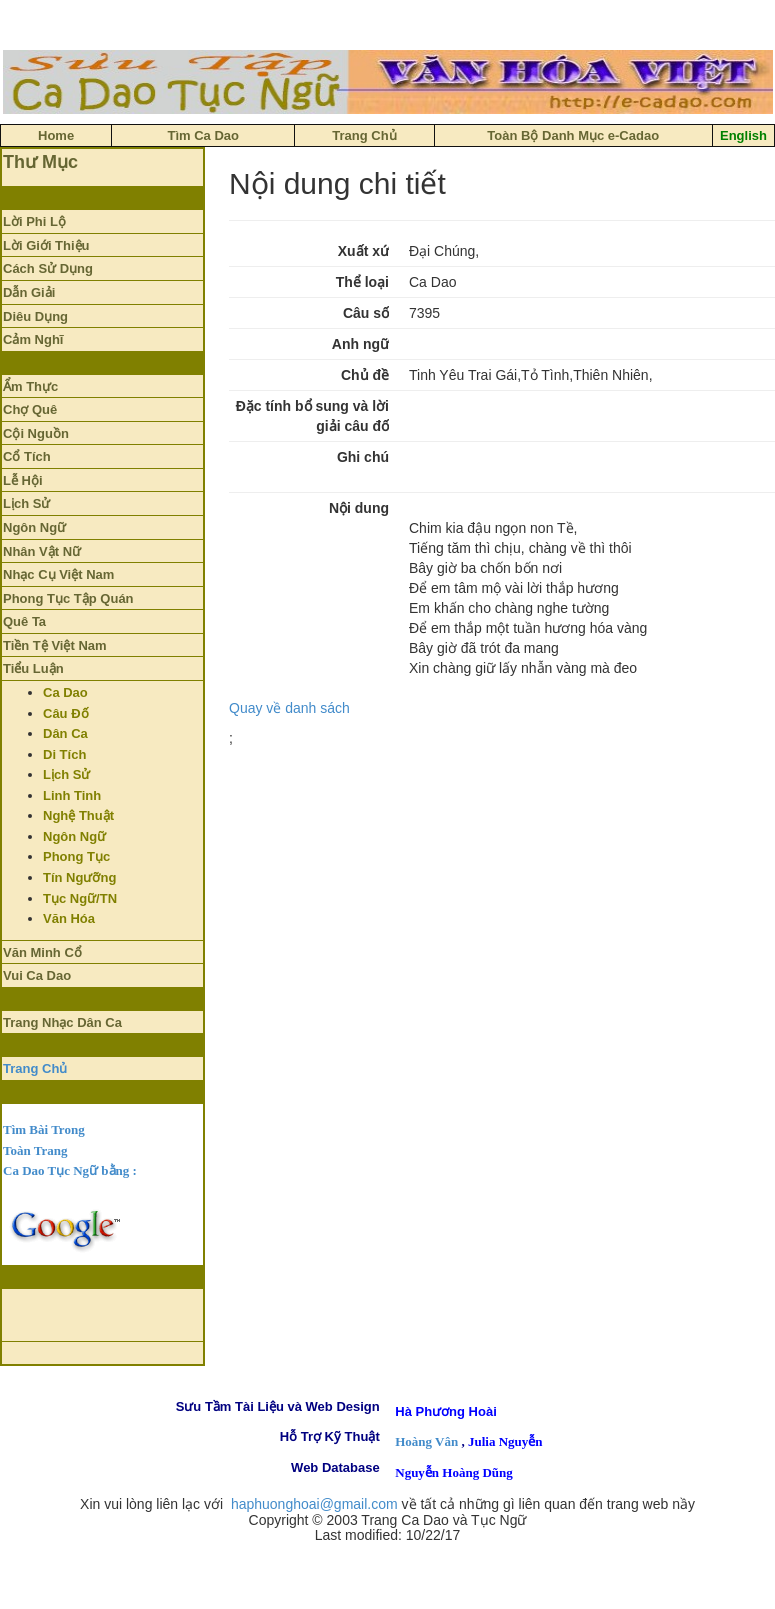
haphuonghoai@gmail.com (314, 1504)
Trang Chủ (35, 1068)
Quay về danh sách (289, 708)
